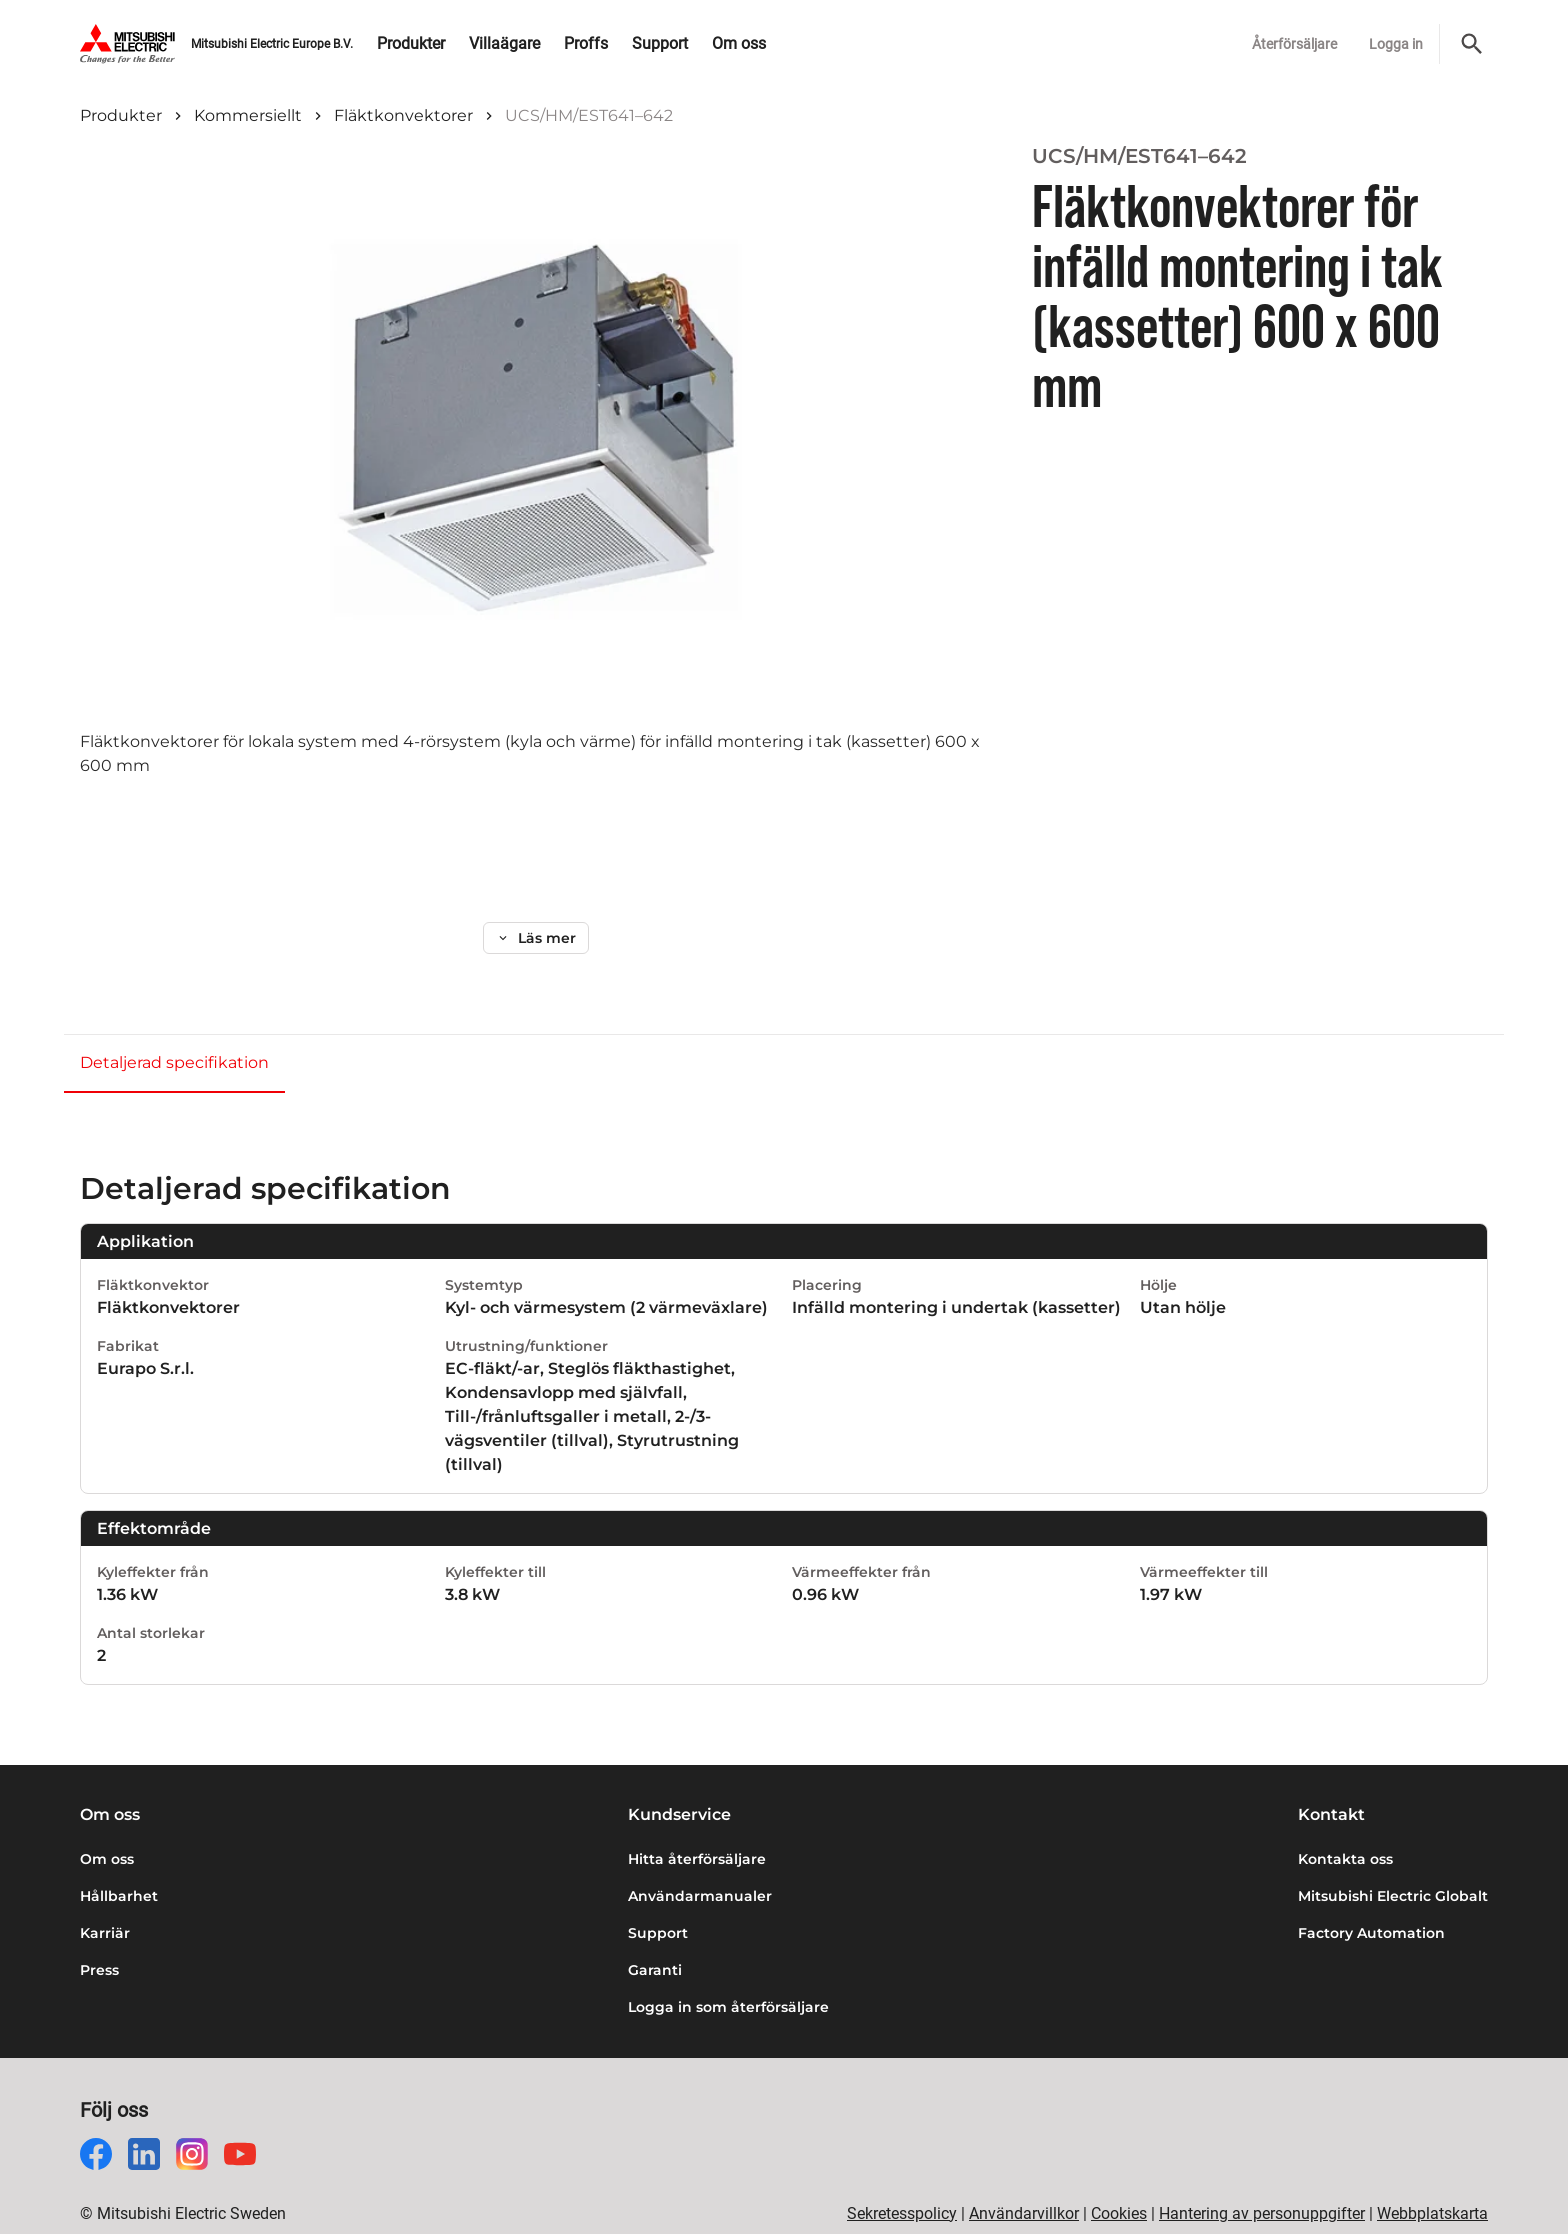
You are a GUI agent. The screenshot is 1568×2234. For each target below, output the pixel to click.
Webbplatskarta (1432, 2181)
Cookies (1119, 2181)
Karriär (105, 1901)
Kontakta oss (1345, 1827)
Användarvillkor (1024, 2181)
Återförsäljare (1294, 44)
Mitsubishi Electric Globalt (1393, 1864)
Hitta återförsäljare (697, 1827)
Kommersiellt (248, 115)
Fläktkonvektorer (403, 115)
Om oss (107, 1827)
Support (658, 1901)
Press (99, 1938)
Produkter (121, 115)
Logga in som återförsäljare (728, 1975)
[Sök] (1472, 44)
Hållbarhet (119, 1864)
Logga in (1396, 44)
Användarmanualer (700, 1864)
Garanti (655, 1938)
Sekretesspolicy (902, 2181)
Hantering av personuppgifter (1262, 2181)
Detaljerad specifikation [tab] (174, 1030)
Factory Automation (1371, 1901)
